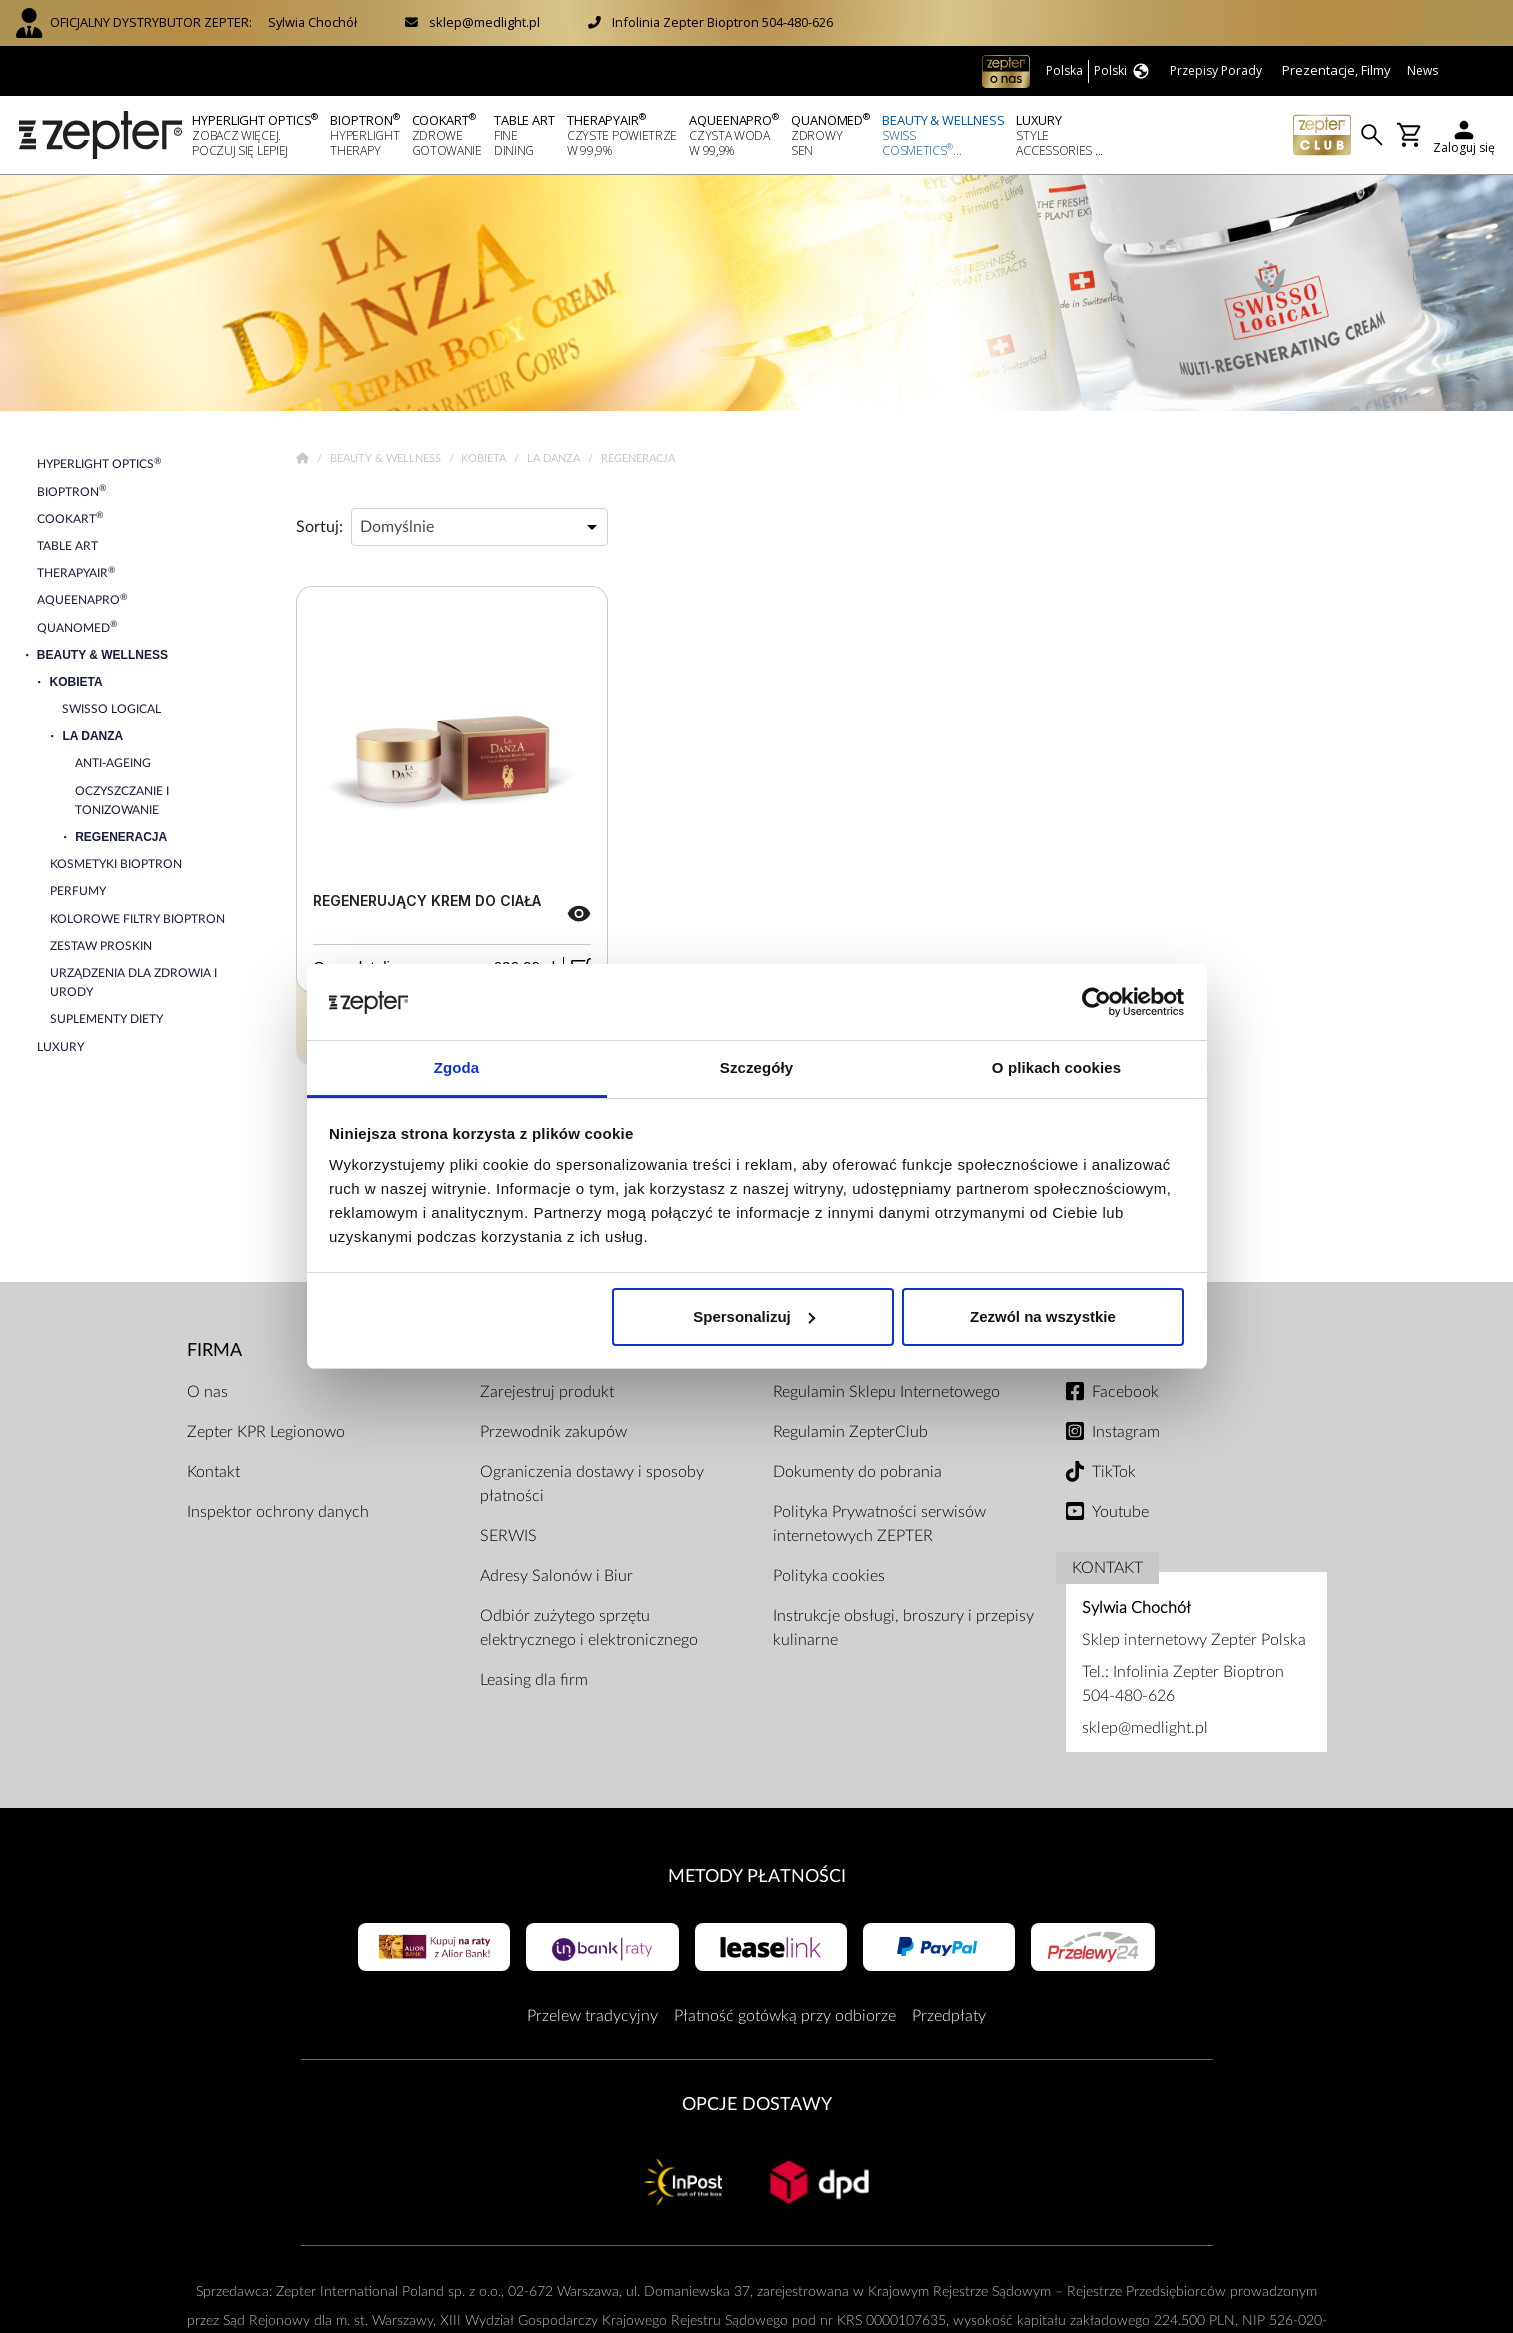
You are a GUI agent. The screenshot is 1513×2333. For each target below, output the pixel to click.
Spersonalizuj (754, 1316)
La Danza (555, 458)
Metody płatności (757, 1876)
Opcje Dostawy (757, 2104)
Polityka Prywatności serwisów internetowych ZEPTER (879, 1524)
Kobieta (485, 458)
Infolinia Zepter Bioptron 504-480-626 (722, 22)
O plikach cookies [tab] (1056, 1067)
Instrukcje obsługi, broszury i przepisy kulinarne (903, 1628)
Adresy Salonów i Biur (556, 1576)
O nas (207, 1392)
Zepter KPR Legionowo (266, 1432)
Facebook (1125, 1392)
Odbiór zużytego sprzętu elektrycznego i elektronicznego (589, 1628)
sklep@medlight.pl (484, 22)
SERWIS (508, 1536)
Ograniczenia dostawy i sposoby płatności (592, 1484)
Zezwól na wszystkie (1043, 1316)
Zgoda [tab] (457, 1067)
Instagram (1126, 1432)
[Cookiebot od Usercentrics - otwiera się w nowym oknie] (1096, 1002)
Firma (214, 1350)
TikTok (1114, 1472)
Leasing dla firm (534, 1680)
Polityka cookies (829, 1576)
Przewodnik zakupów (553, 1432)
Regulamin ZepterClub (850, 1432)
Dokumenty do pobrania (857, 1472)
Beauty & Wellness (387, 458)
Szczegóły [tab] (756, 1067)
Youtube (1120, 1512)
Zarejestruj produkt (547, 1392)
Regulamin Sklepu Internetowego (886, 1392)
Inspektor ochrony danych (278, 1512)
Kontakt (213, 1472)
